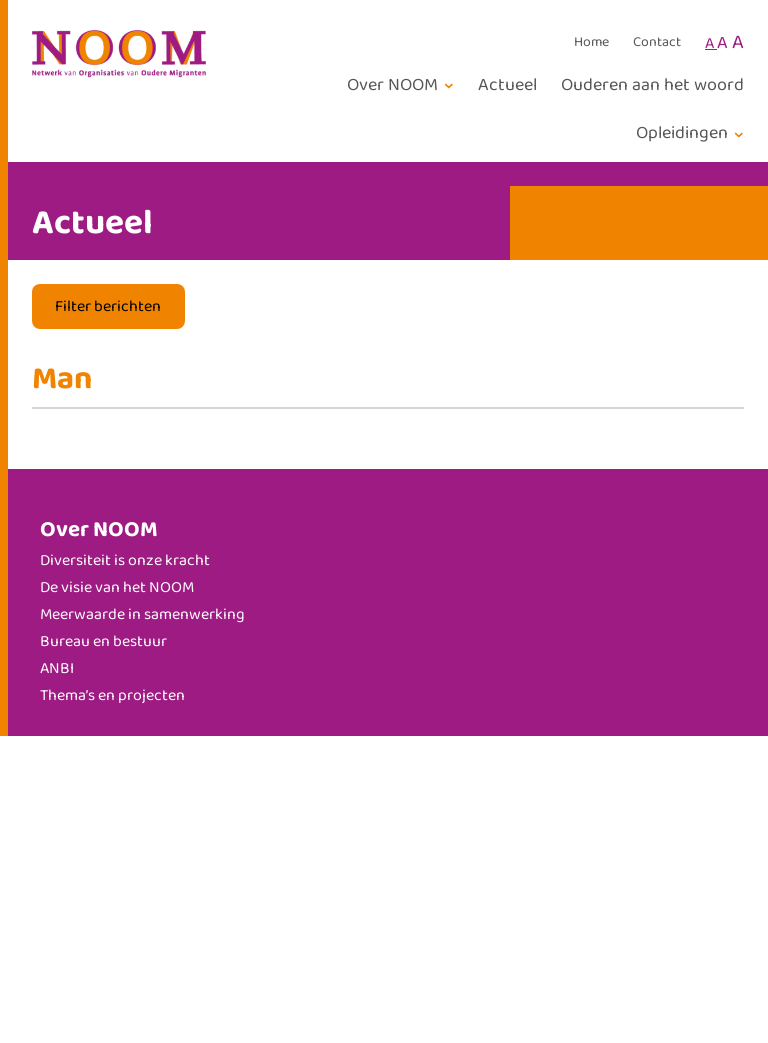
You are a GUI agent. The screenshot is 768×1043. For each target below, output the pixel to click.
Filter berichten (108, 306)
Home (591, 43)
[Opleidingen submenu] (693, 133)
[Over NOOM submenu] (403, 85)
